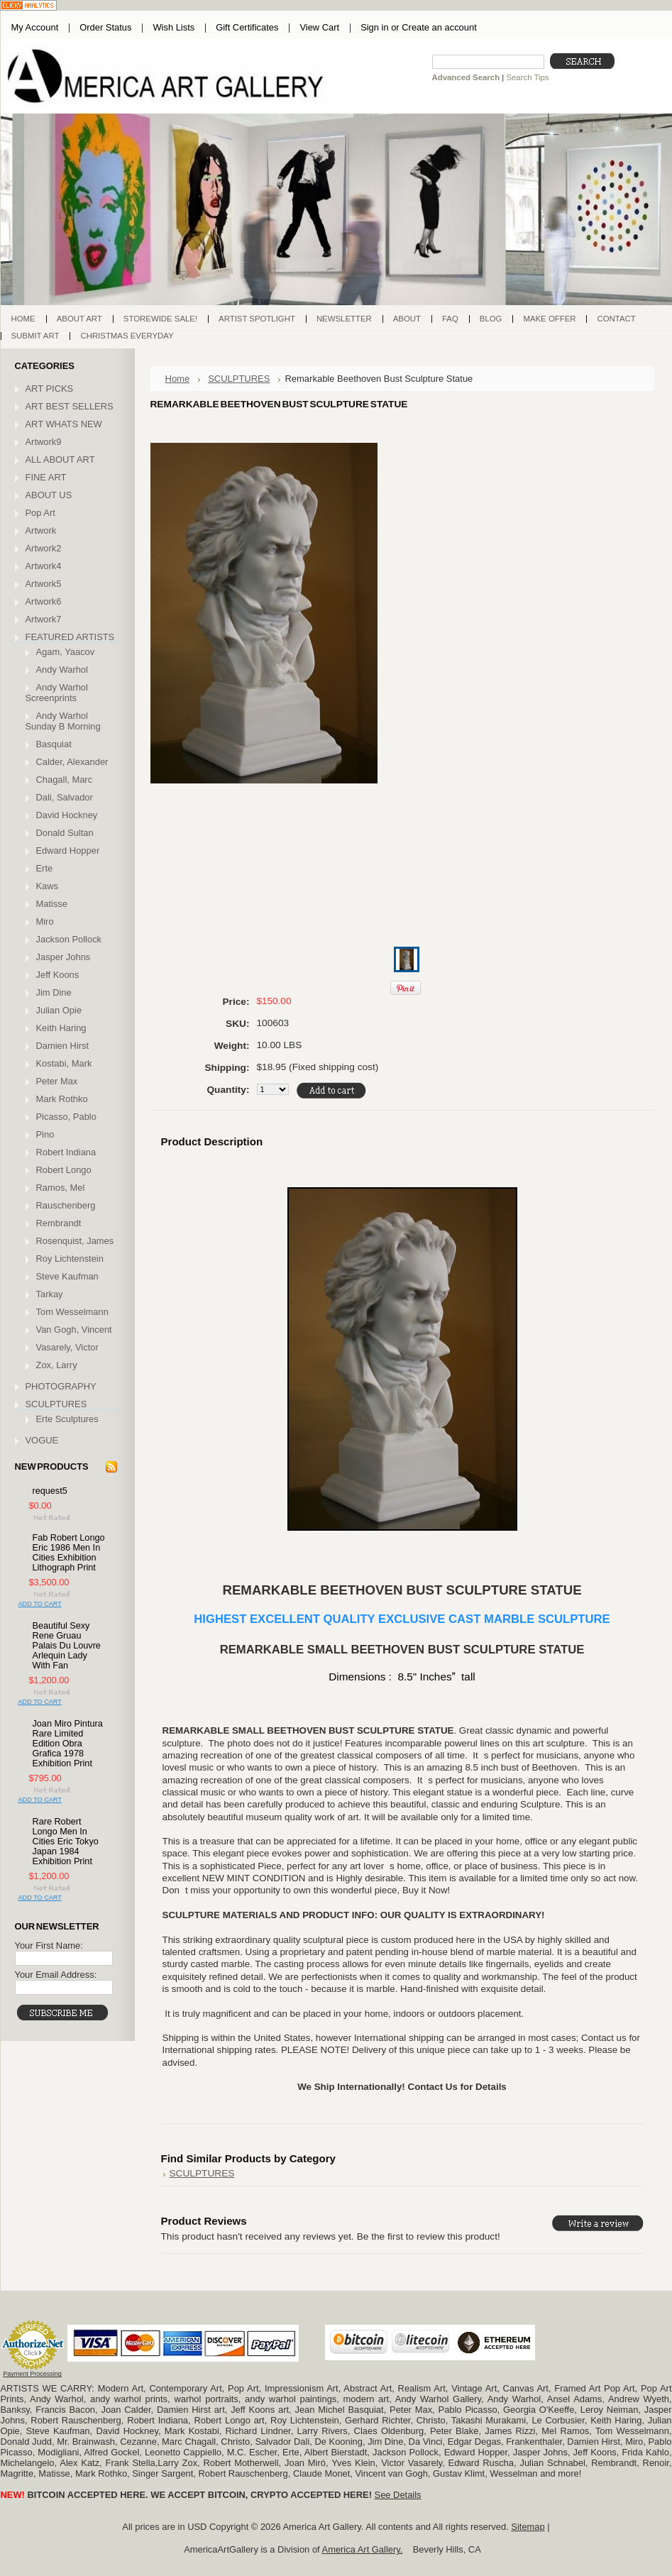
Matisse (51, 903)
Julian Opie (59, 1010)
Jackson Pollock (69, 939)
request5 (50, 1491)
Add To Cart (40, 1603)
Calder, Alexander (72, 761)
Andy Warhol (62, 669)
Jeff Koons (57, 974)
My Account (35, 27)
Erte (44, 868)
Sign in (374, 27)
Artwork (41, 530)
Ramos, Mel (60, 1187)
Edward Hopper (68, 850)
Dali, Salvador (64, 797)
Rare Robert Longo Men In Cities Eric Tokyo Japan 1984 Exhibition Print (66, 1841)
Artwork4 (44, 566)
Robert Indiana (66, 1152)
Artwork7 (44, 619)
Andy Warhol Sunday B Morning (63, 721)
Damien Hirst (62, 1045)
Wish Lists (173, 27)
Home (177, 378)
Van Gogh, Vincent (74, 1329)
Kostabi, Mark (64, 1063)
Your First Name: (49, 1945)
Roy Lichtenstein (70, 1258)
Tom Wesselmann (72, 1311)
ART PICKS (50, 388)
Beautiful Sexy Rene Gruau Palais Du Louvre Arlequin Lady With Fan (67, 1645)
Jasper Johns (63, 957)
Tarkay (49, 1294)
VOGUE (42, 1440)
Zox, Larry (56, 1365)
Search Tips (527, 77)
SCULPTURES (56, 1404)
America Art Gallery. (362, 2549)
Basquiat (54, 744)
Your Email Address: (56, 1974)
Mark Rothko (62, 1099)
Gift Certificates (247, 27)
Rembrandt (59, 1223)
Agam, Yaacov (65, 651)
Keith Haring (61, 1028)
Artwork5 (44, 583)
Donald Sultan (65, 832)
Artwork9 (44, 441)
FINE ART (46, 477)
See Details (398, 2494)
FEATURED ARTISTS (70, 637)
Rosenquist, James (75, 1240)
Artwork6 (44, 601)
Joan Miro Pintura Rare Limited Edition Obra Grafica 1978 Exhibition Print (68, 1743)
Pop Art (40, 512)
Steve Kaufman (67, 1276)
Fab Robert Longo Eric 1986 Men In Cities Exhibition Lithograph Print (69, 1553)
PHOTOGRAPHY (61, 1386)
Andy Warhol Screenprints (57, 692)
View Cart (319, 27)
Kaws (47, 886)
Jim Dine (54, 992)
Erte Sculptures (67, 1419)
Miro (45, 921)
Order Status (105, 27)
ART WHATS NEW (64, 424)
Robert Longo (64, 1170)
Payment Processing (32, 2373)
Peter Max (57, 1081)
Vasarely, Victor (67, 1347)
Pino (45, 1134)
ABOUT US (49, 495)
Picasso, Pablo (66, 1116)
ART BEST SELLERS (70, 406)
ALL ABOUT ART (60, 459)
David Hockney (67, 815)
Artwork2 (44, 548)
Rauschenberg (66, 1205)
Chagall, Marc (64, 779)
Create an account (439, 27)
